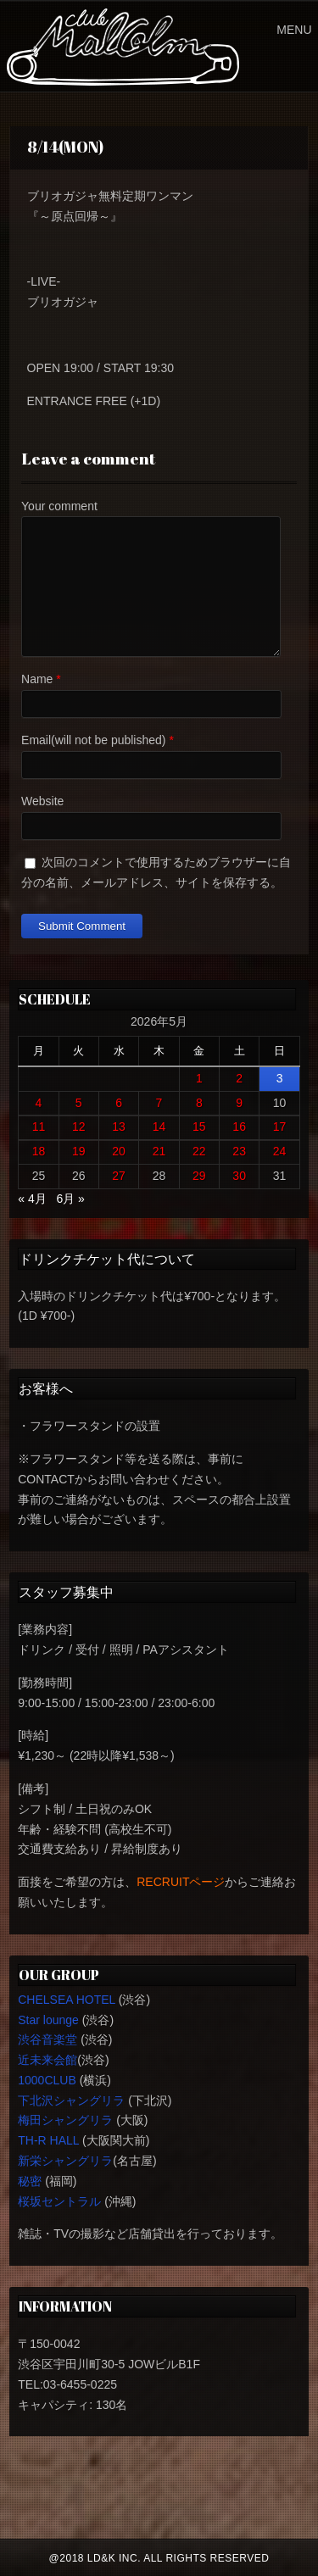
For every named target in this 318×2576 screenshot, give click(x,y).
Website (42, 801)
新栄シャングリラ (65, 2160)
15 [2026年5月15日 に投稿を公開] (199, 1126)
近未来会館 (47, 2060)
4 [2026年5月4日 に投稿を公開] (39, 1103)
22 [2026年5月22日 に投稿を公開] (199, 1151)
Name (37, 679)
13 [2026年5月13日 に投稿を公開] (119, 1126)
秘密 (30, 2181)
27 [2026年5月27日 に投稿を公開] (119, 1175)
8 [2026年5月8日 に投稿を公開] (199, 1103)
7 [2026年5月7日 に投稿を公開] (159, 1103)
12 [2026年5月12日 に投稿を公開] (79, 1126)
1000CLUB (47, 2080)
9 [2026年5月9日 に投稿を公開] (239, 1103)
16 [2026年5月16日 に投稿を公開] (239, 1126)
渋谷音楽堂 (47, 2039)
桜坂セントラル (59, 2201)
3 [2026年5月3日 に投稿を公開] (279, 1078)
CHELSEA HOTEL (66, 1999)
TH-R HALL (48, 2140)
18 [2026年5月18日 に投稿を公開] (39, 1151)
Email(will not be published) (93, 740)
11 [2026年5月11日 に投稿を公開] (39, 1126)
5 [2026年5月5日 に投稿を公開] (78, 1103)
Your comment (59, 506)
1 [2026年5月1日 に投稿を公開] (199, 1078)
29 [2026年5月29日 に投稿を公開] (199, 1175)
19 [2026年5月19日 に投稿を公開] (79, 1151)
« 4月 (32, 1198)
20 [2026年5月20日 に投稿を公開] (119, 1151)
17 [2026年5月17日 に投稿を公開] (280, 1126)
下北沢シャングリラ (71, 2100)
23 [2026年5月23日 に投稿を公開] (239, 1151)
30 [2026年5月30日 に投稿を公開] (239, 1175)
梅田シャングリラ (65, 2120)
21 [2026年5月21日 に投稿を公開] (159, 1151)
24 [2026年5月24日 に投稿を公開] (280, 1151)
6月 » (70, 1198)
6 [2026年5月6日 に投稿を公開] (118, 1103)
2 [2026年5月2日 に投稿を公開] (239, 1078)
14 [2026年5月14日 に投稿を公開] (159, 1126)
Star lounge (48, 2020)
